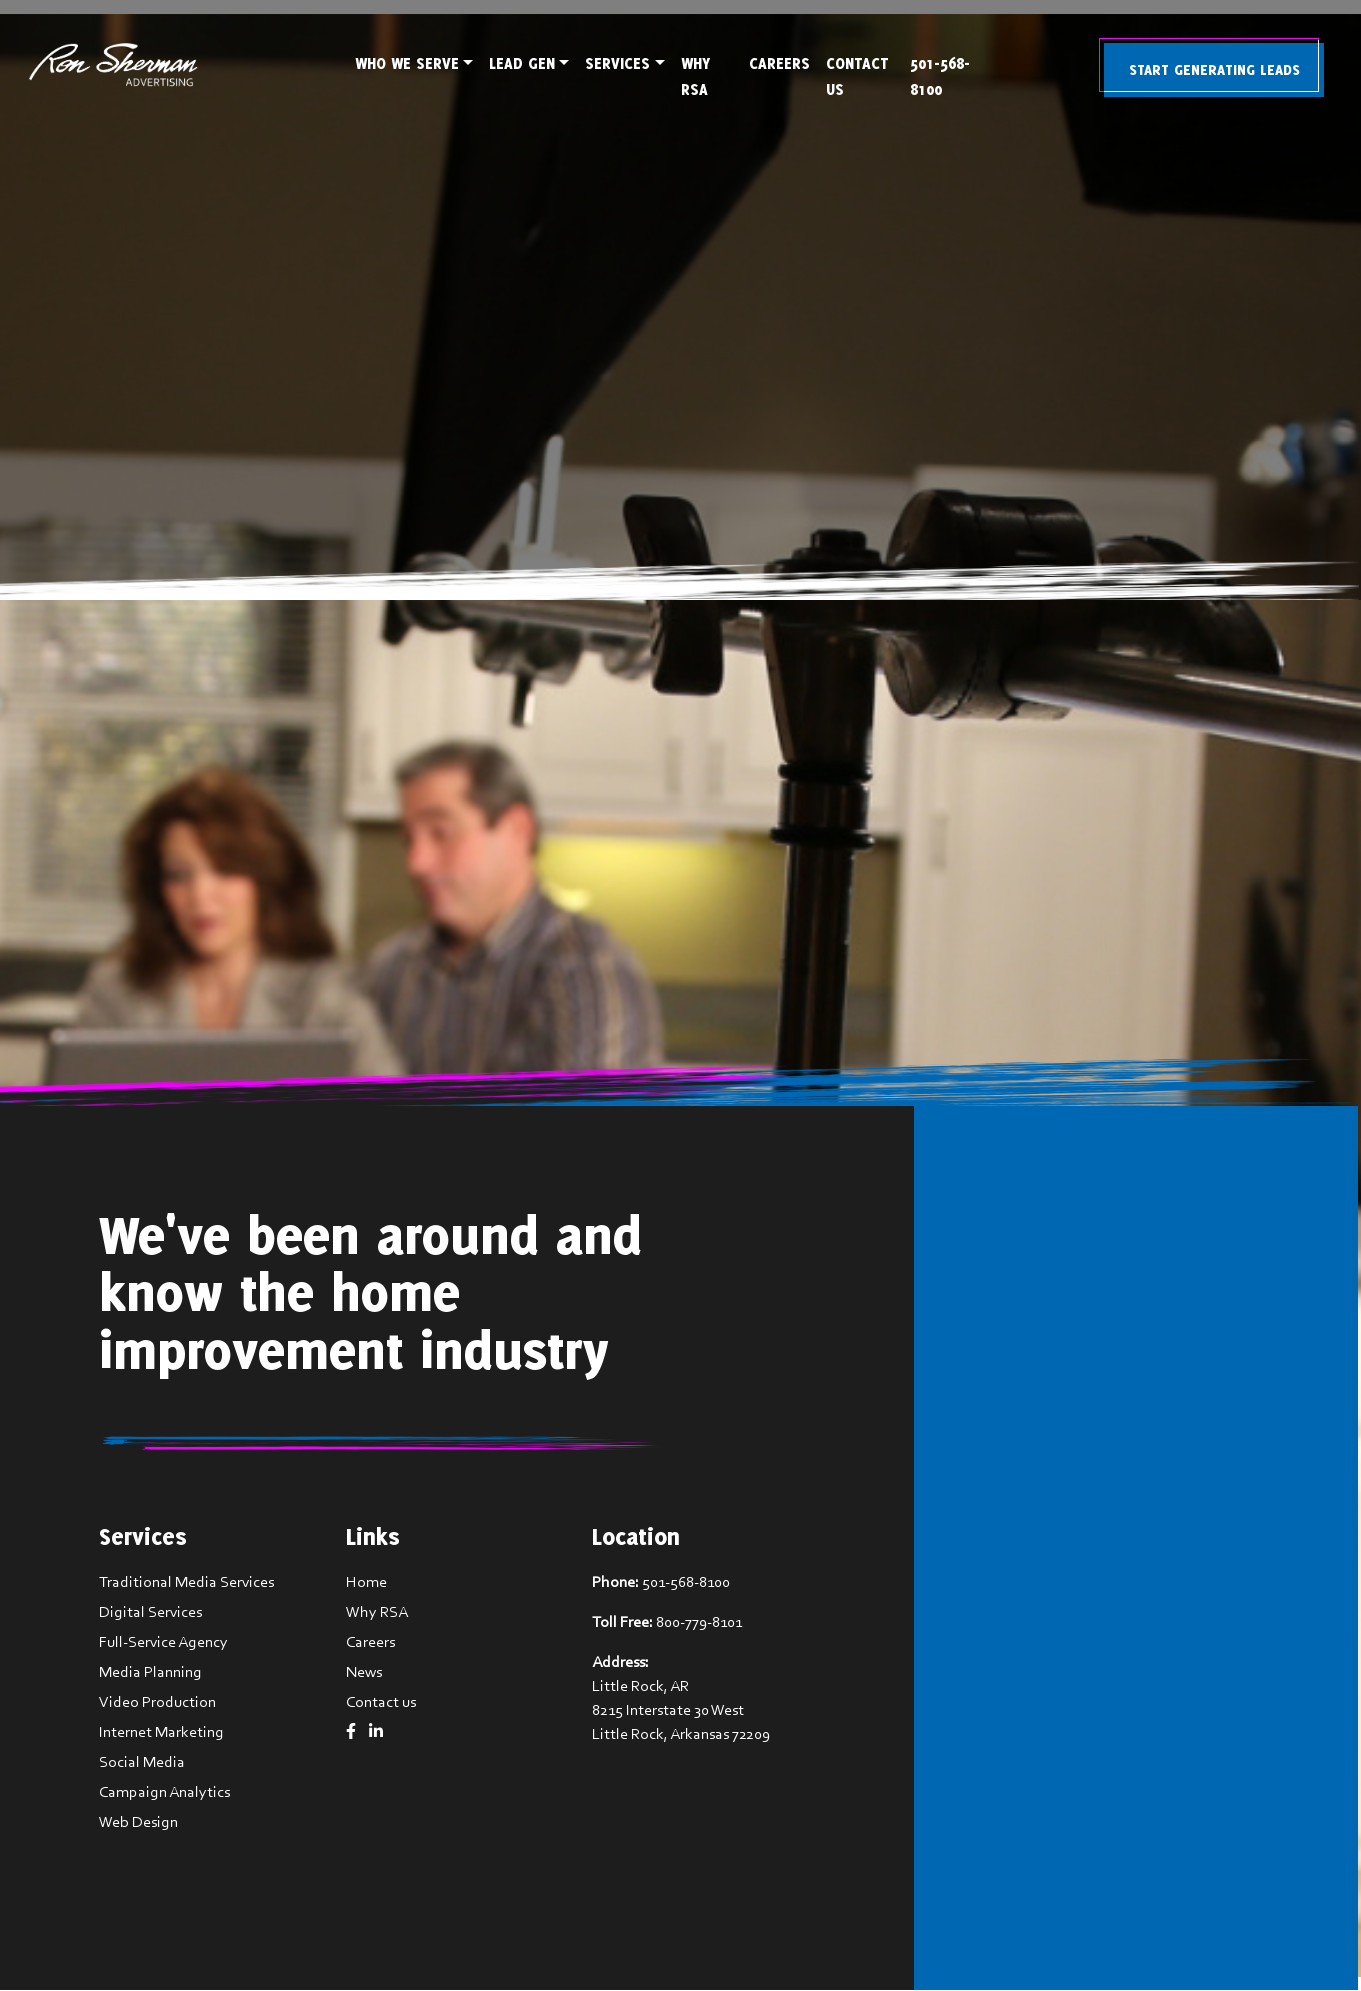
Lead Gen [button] (522, 63)
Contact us (379, 1703)
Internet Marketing (162, 1733)
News (362, 1673)
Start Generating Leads (1219, 67)
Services (617, 63)
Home (364, 1583)
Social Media (143, 1763)
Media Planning (151, 1673)
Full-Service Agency (164, 1643)
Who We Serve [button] (407, 63)
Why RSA (695, 76)
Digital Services (151, 1613)
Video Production (158, 1703)
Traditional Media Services (187, 1583)
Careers (781, 63)
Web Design (139, 1823)
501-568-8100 (945, 76)
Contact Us (859, 76)
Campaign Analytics (165, 1793)
